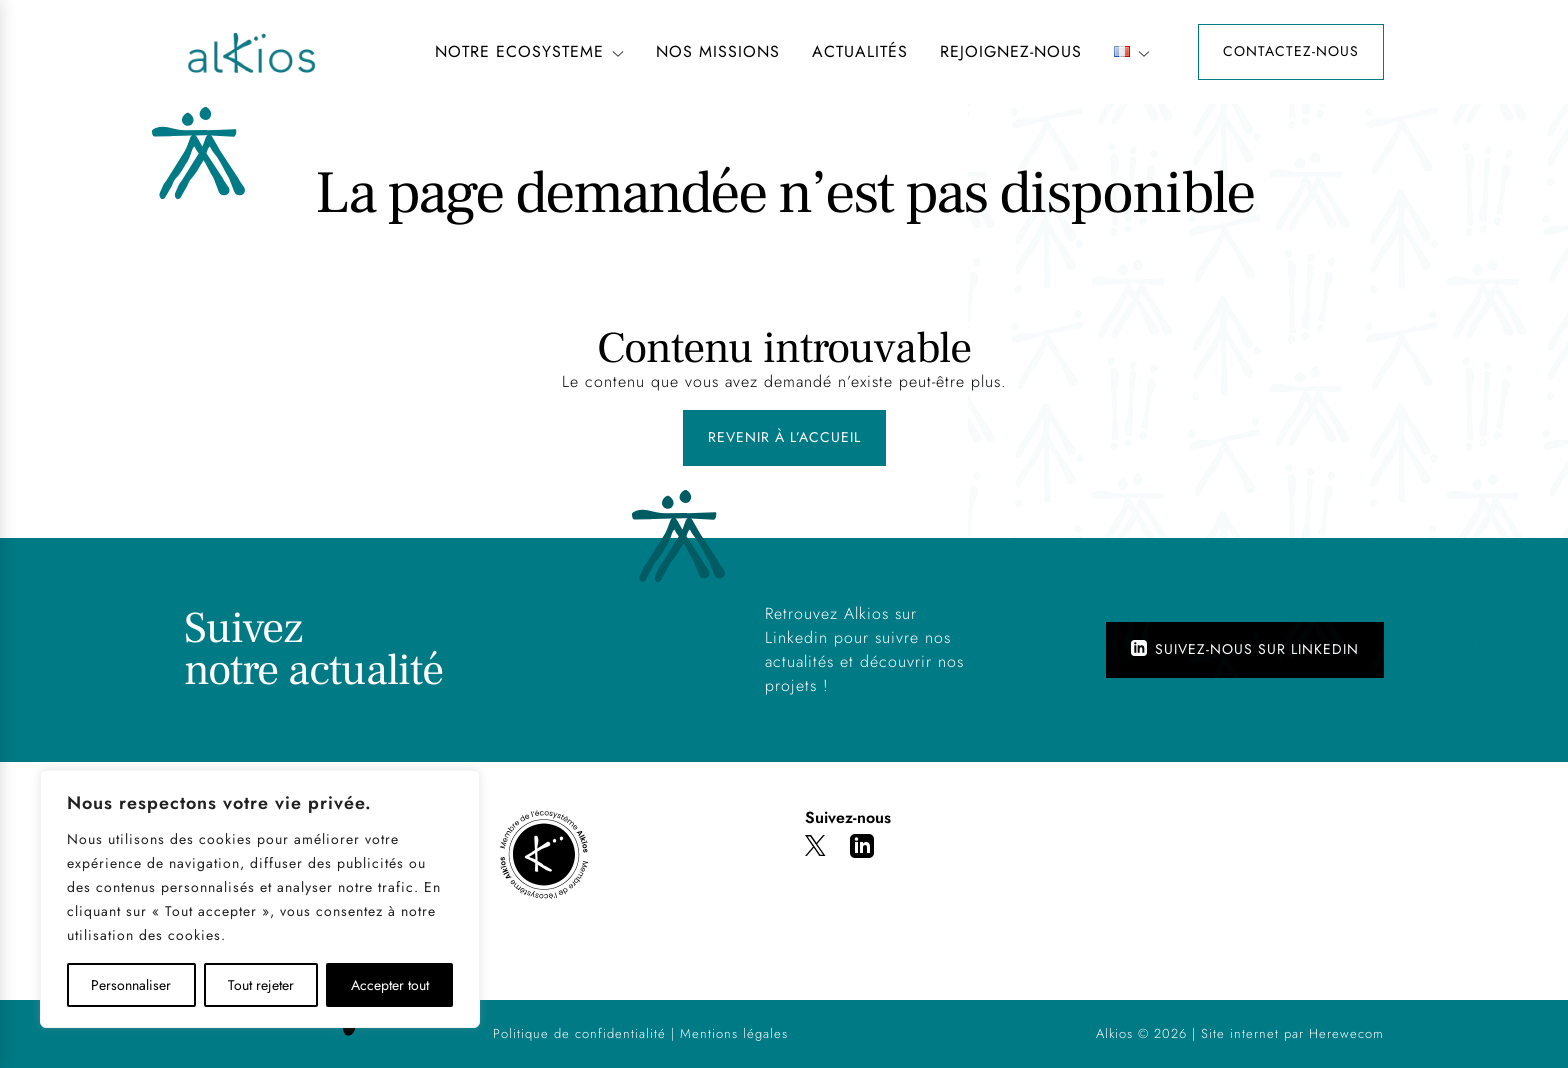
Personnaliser (131, 985)
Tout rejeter (261, 985)
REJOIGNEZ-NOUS (1011, 51)
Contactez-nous (1291, 51)
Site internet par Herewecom (1292, 1033)
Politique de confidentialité (579, 1033)
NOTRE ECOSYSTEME (529, 51)
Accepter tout (390, 985)
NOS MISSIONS (718, 51)
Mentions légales (734, 1033)
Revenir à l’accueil (784, 437)
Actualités (860, 51)
